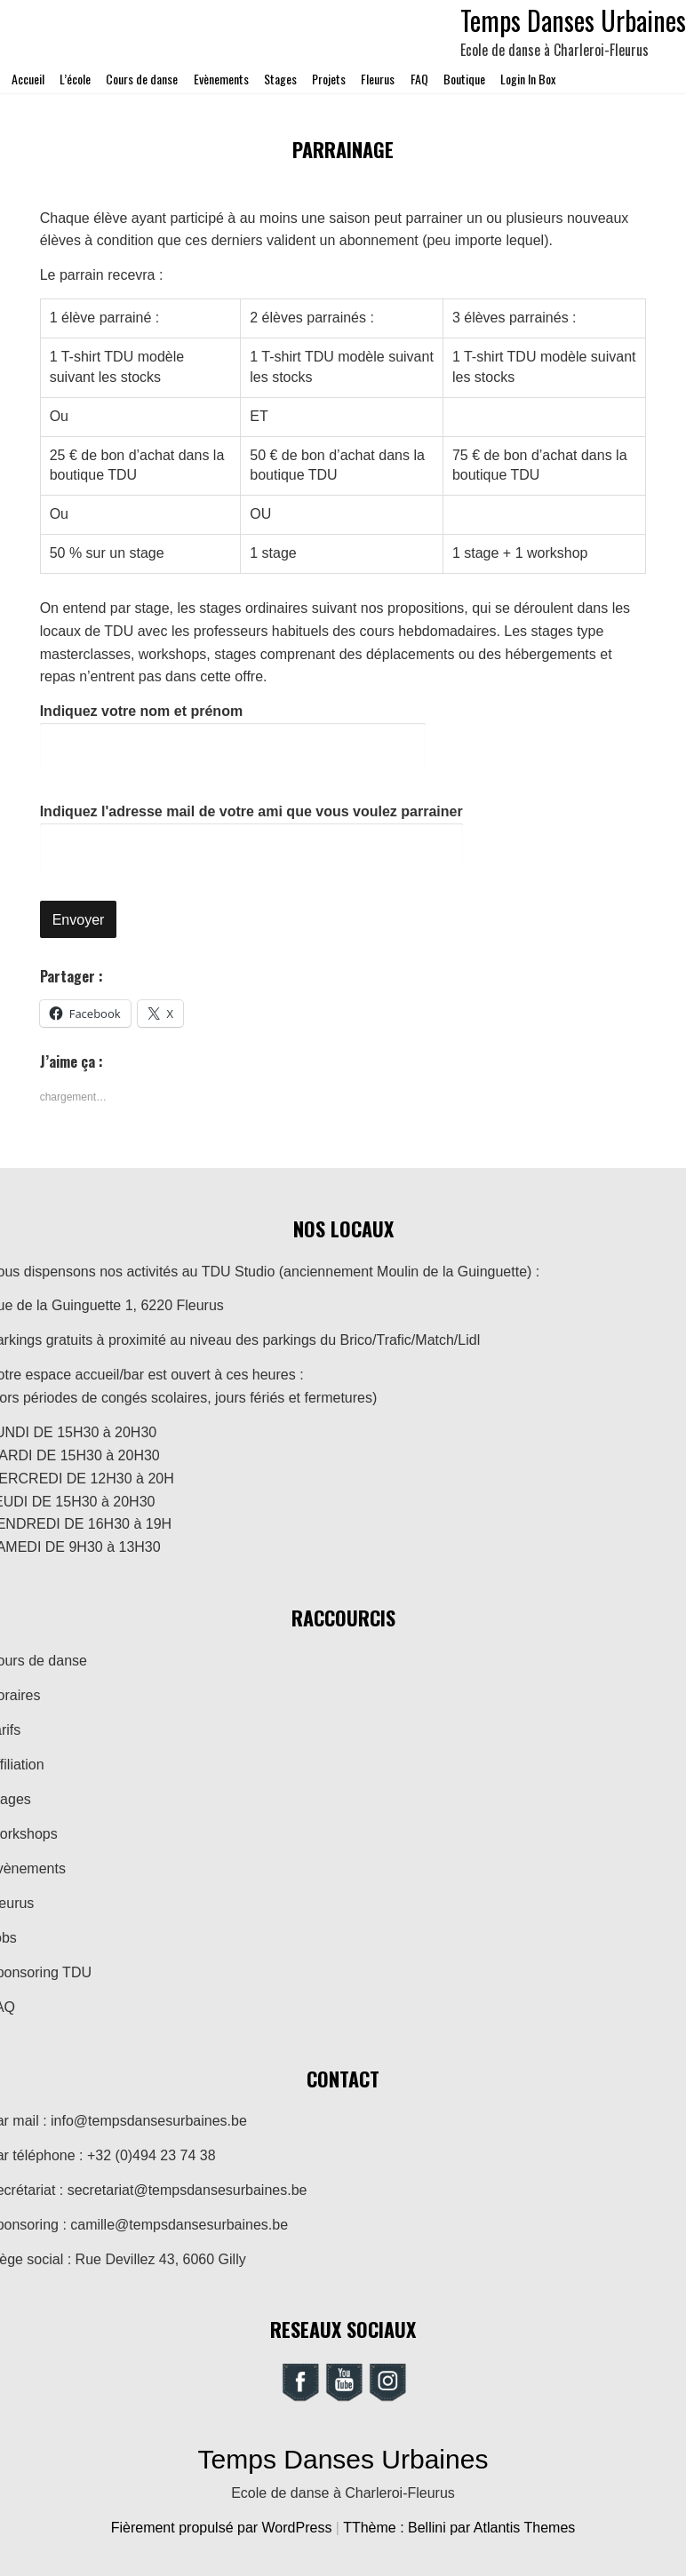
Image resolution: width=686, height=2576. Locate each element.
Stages (280, 78)
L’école (75, 78)
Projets (329, 78)
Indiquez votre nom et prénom (233, 735)
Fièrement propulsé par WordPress (223, 2527)
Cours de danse (142, 78)
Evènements (221, 78)
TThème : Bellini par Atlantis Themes (459, 2527)
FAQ (419, 78)
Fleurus (378, 78)
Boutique (464, 78)
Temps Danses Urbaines (343, 2459)
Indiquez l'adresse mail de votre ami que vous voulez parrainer (251, 836)
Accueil (28, 78)
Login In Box (527, 78)
